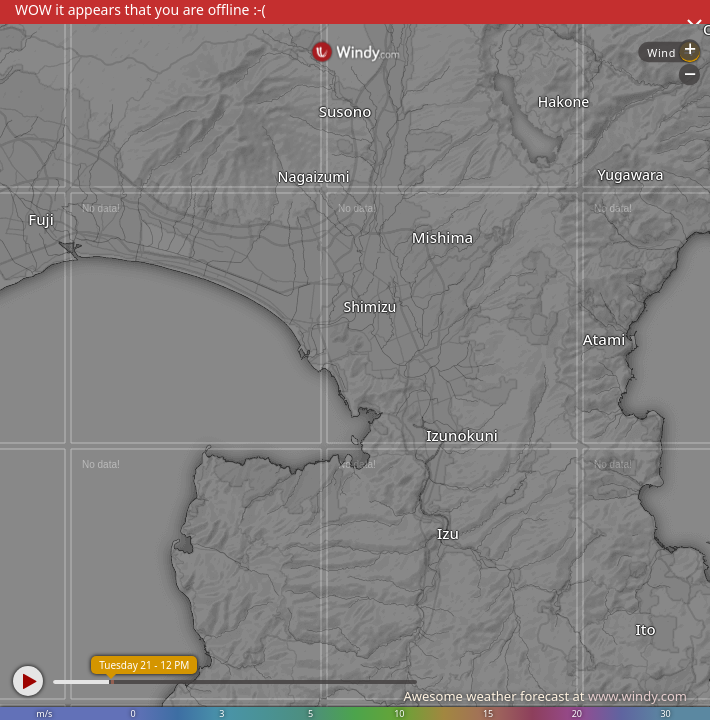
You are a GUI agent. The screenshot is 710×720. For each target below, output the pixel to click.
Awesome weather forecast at (545, 696)
